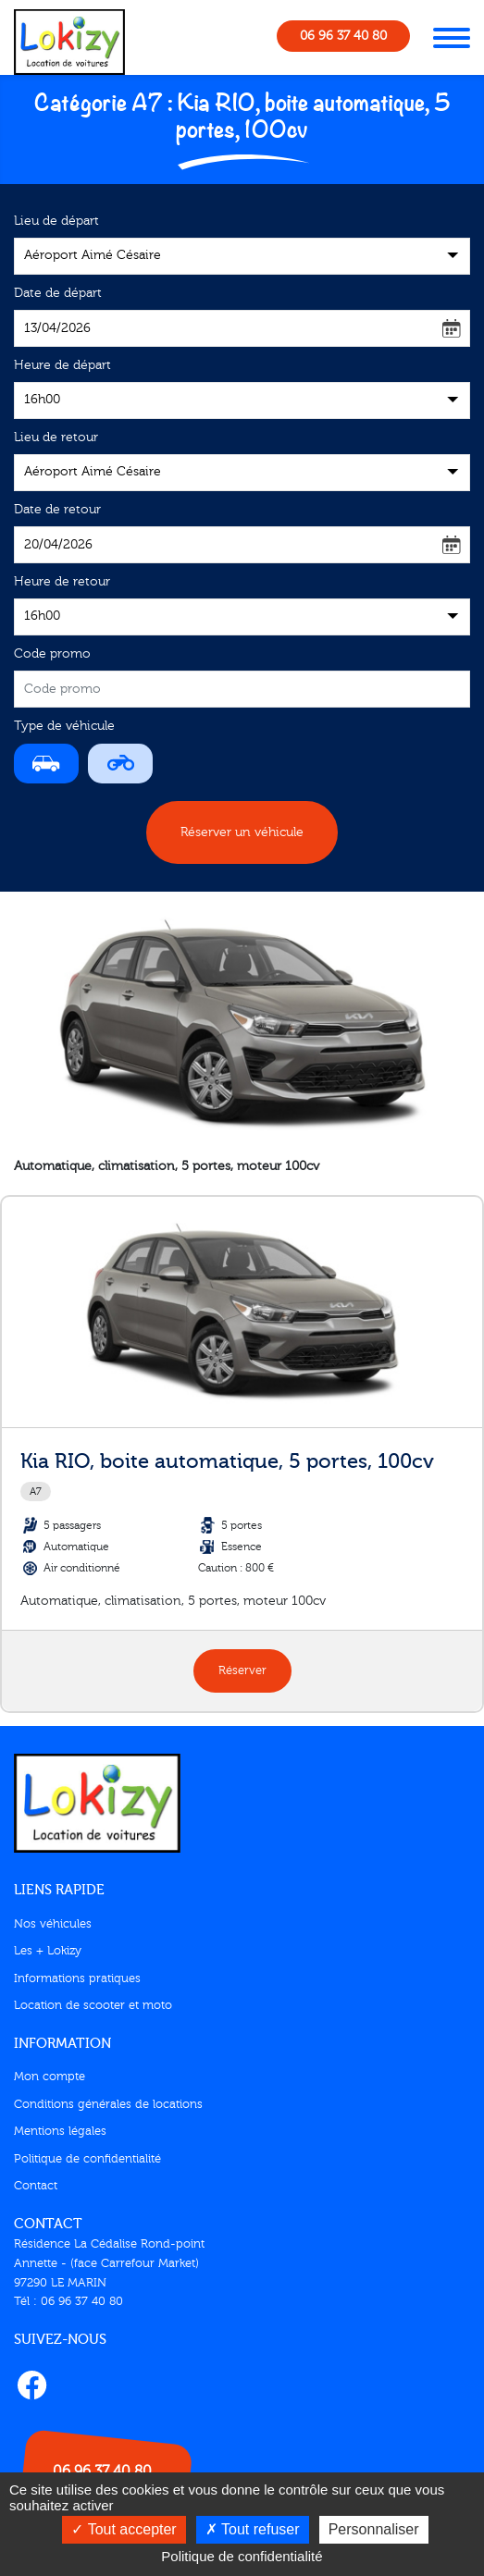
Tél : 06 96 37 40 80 (68, 2301)
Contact (35, 2185)
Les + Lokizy (47, 1950)
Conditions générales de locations (108, 2104)
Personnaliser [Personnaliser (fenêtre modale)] (374, 2529)
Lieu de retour (56, 437)
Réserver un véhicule (242, 832)
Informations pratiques (77, 1978)
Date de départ (58, 293)
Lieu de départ (56, 221)
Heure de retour (62, 581)
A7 (36, 1491)
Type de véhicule (64, 726)
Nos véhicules (53, 1923)
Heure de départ (62, 365)
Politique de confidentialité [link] (241, 2556)
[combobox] (242, 256)
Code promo (52, 654)
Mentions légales (60, 2131)
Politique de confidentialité (87, 2158)
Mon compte (49, 2076)
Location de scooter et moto (93, 2005)
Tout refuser (252, 2529)
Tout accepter (123, 2529)
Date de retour (57, 509)
